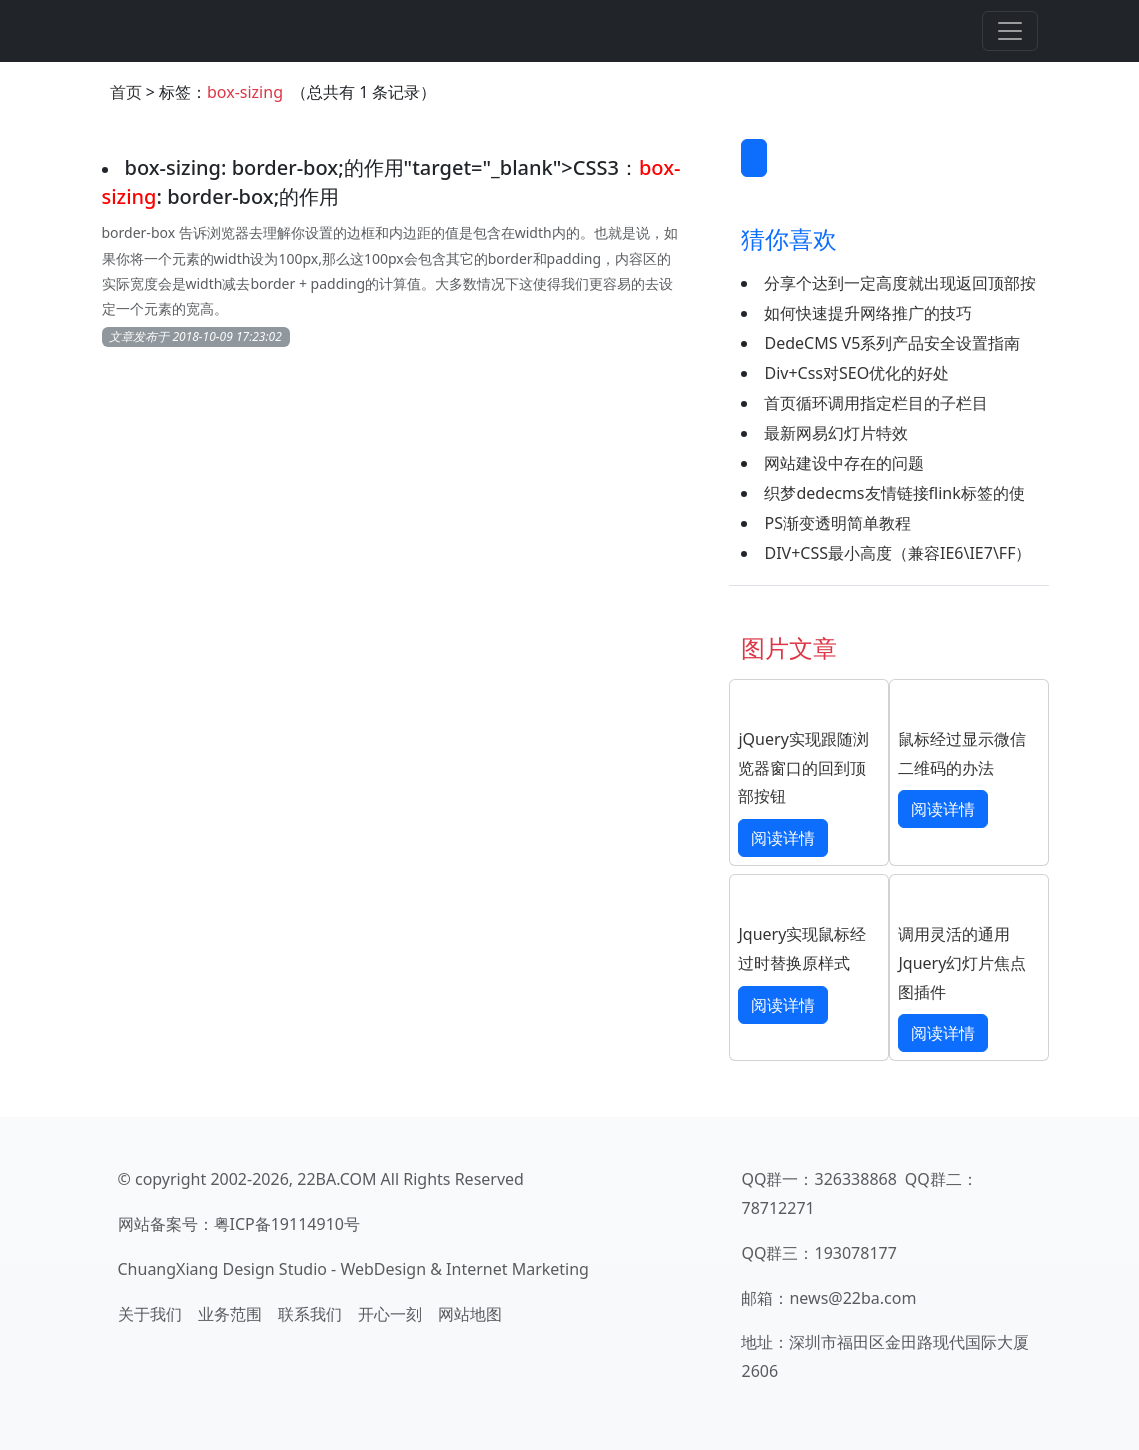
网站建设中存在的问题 (844, 463)
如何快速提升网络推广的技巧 (868, 313)
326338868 (855, 1179)
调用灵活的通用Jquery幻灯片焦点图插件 (962, 963)
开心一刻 (390, 1314)
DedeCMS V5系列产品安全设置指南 (892, 343)
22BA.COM (336, 1179)
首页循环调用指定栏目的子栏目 (876, 403)
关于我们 (150, 1314)
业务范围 (230, 1314)
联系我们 (310, 1314)
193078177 (855, 1253)
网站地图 (470, 1314)
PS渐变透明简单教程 (837, 523)
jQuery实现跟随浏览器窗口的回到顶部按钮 (803, 768)
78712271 (777, 1208)
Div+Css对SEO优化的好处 (856, 373)
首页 (126, 92)
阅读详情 (783, 838)
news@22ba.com (852, 1298)
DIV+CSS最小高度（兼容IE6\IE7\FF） (897, 553)
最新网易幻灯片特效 (836, 433)
